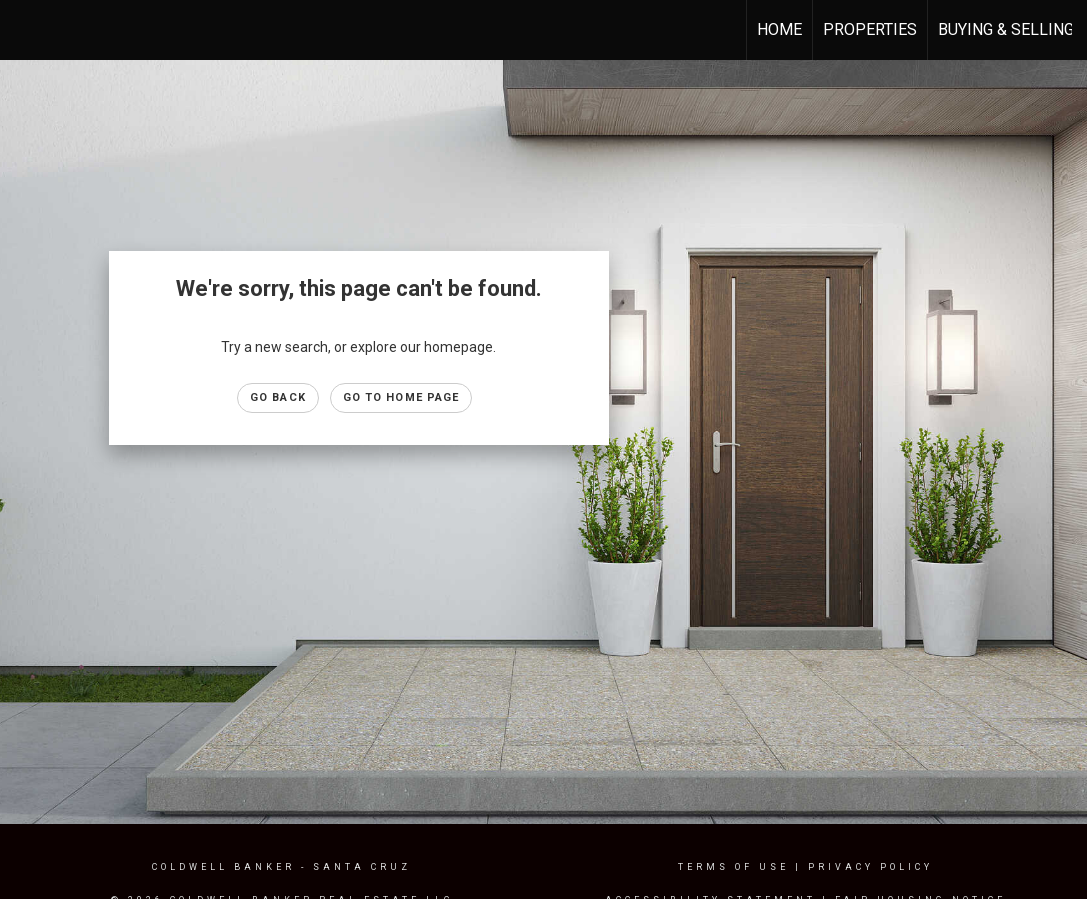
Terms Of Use (733, 867)
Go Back (278, 397)
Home (779, 29)
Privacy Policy (870, 867)
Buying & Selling (1006, 29)
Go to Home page (401, 397)
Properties (870, 29)
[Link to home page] (25, 30)
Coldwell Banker (223, 867)
